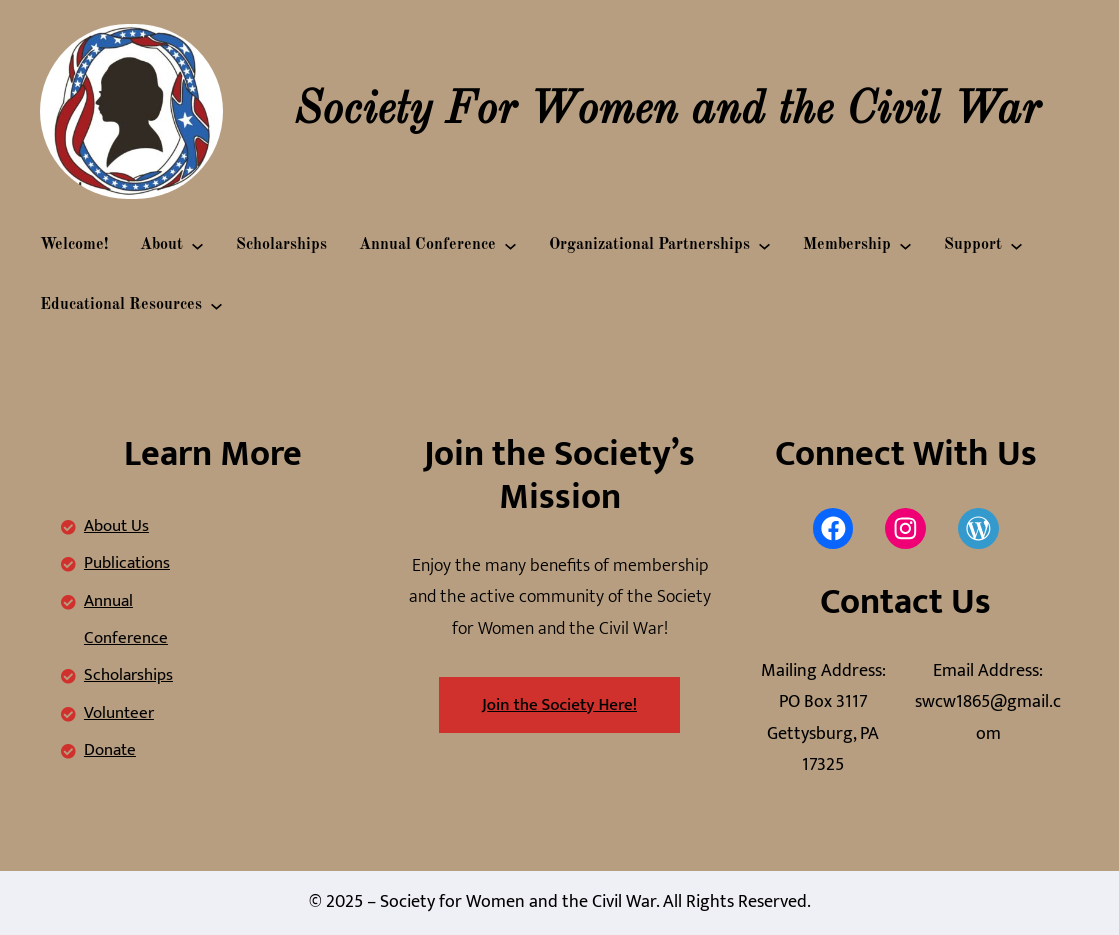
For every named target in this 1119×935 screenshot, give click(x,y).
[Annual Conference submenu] (510, 245)
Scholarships (128, 675)
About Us (116, 526)
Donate (110, 750)
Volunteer (119, 713)
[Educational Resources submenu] (216, 305)
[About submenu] (197, 245)
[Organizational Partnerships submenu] (764, 245)
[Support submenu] (1016, 245)
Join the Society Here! (559, 705)
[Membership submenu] (905, 245)
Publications (127, 563)
